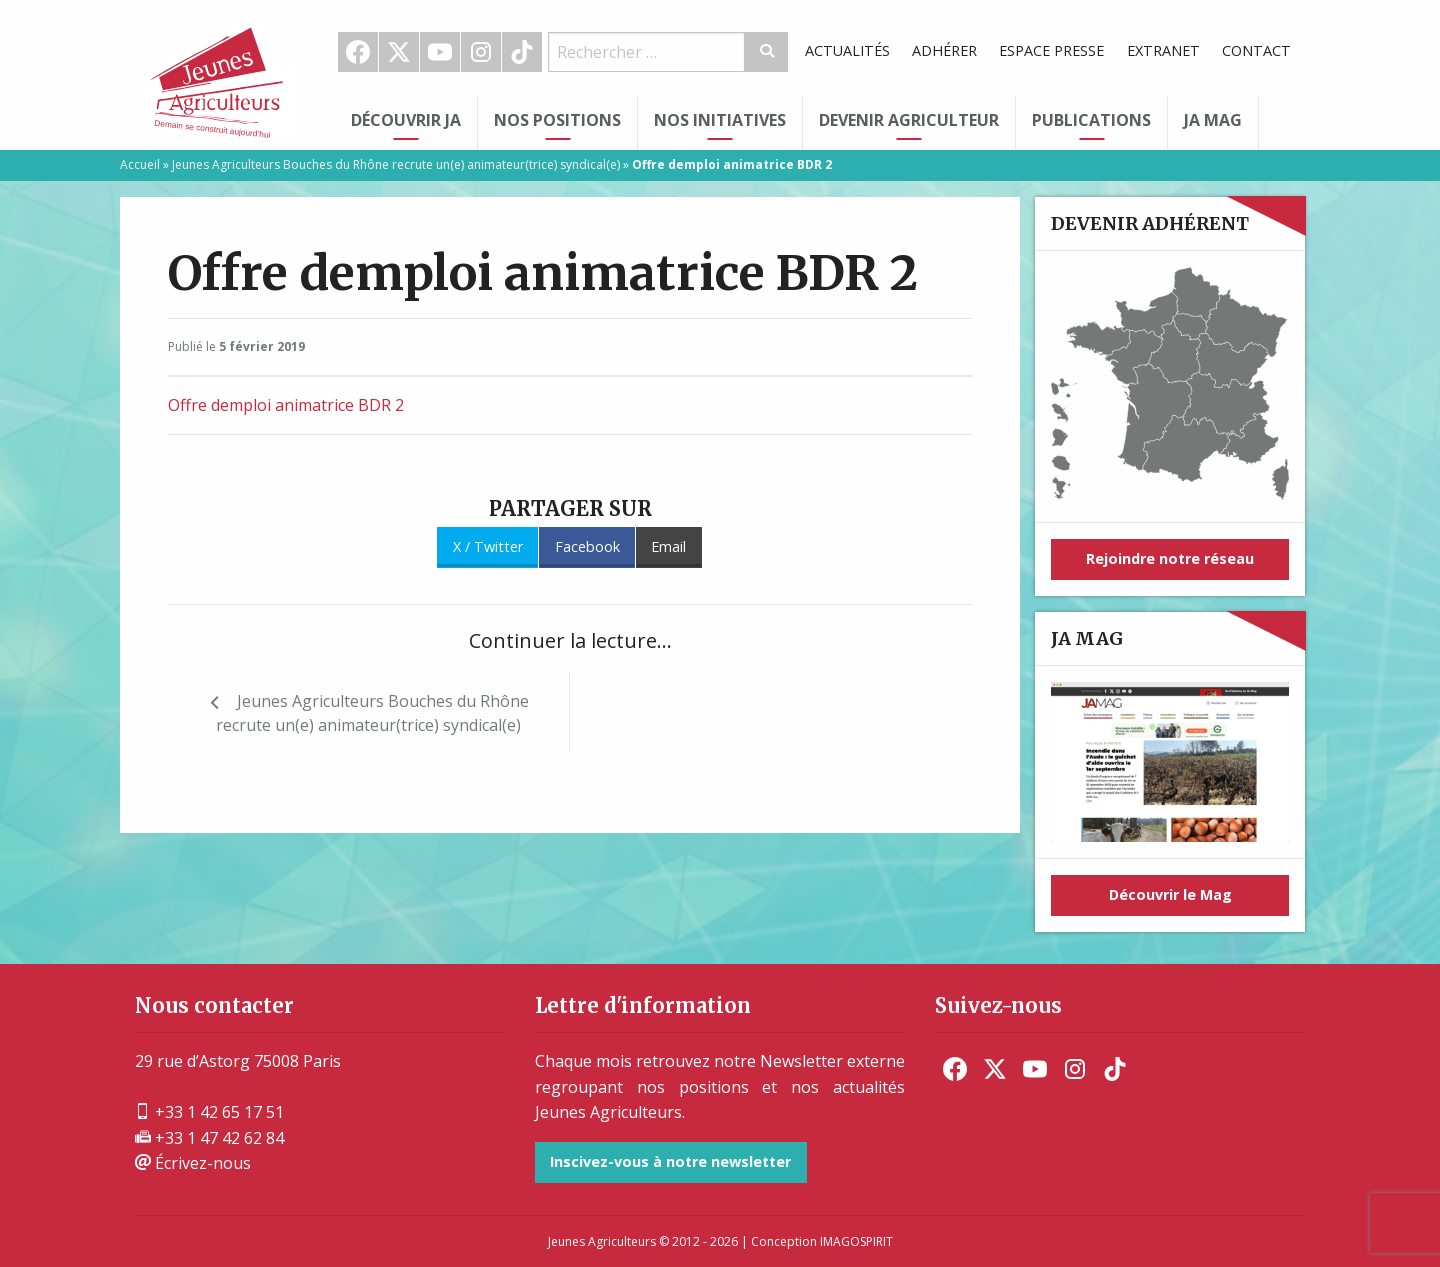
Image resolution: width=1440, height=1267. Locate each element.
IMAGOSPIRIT (856, 1241)
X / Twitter (488, 546)
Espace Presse (1051, 50)
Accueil (140, 164)
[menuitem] (358, 52)
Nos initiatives (720, 120)
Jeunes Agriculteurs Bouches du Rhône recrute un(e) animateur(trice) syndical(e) (396, 164)
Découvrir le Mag (1170, 894)
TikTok (522, 52)
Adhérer (944, 50)
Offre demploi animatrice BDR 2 (286, 405)
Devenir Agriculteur (909, 120)
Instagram (481, 52)
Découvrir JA (406, 120)
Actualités (847, 50)
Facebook (358, 52)
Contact (1256, 50)
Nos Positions (557, 120)
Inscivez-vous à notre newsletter (670, 1161)
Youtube (440, 52)
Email (668, 546)
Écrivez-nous (193, 1163)
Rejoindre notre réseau (1170, 558)
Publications (1091, 120)
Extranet (1163, 50)
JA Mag (1213, 120)
